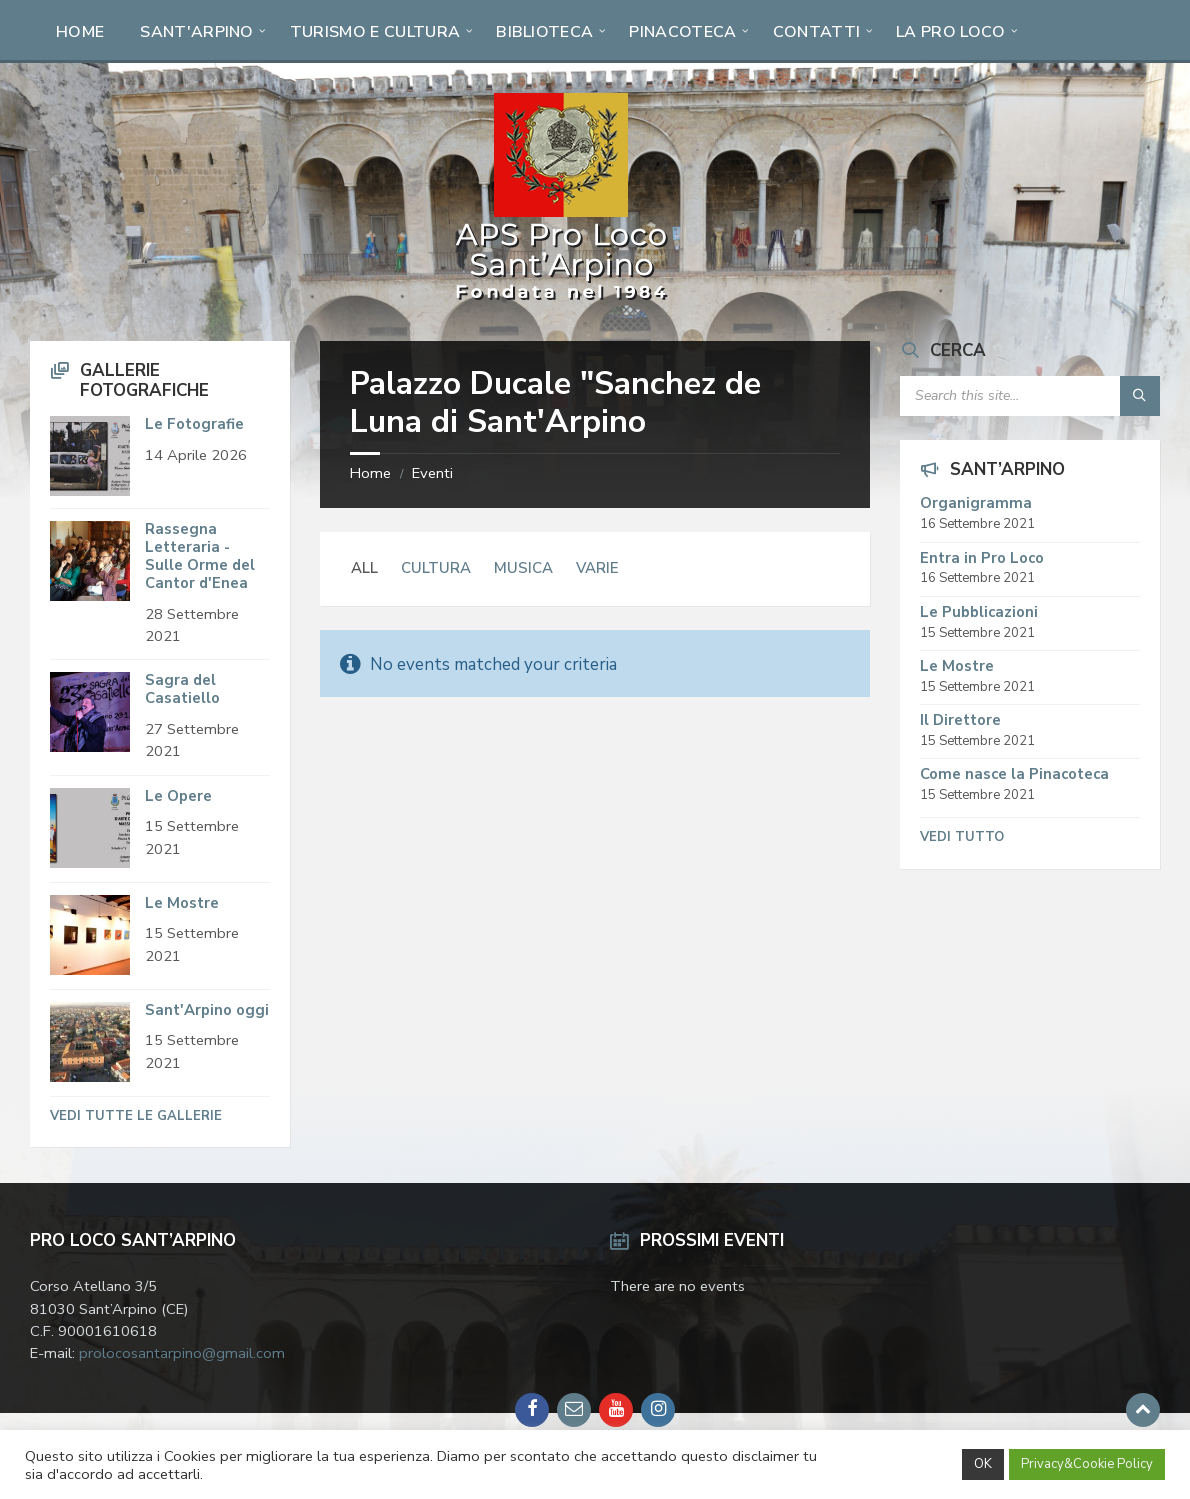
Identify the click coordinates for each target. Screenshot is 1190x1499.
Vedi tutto (962, 837)
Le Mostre (182, 903)
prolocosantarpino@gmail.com (182, 1353)
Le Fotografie (194, 424)
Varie (597, 568)
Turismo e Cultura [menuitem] (375, 32)
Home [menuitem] (80, 32)
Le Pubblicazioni (979, 612)
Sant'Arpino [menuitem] (197, 32)
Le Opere (178, 796)
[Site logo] (561, 300)
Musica (523, 568)
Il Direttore (960, 720)
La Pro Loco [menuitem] (951, 32)
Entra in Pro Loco (982, 558)
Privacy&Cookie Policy (1087, 1464)
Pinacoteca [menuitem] (682, 32)
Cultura (436, 568)
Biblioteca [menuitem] (544, 32)
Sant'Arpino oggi (207, 1010)
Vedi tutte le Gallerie (136, 1116)
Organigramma (976, 503)
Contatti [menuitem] (817, 32)
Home (370, 473)
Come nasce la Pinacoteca (1014, 774)
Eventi (432, 473)
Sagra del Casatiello (182, 689)
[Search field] (1030, 396)
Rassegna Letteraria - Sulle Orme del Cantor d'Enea (200, 556)
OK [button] (983, 1464)
